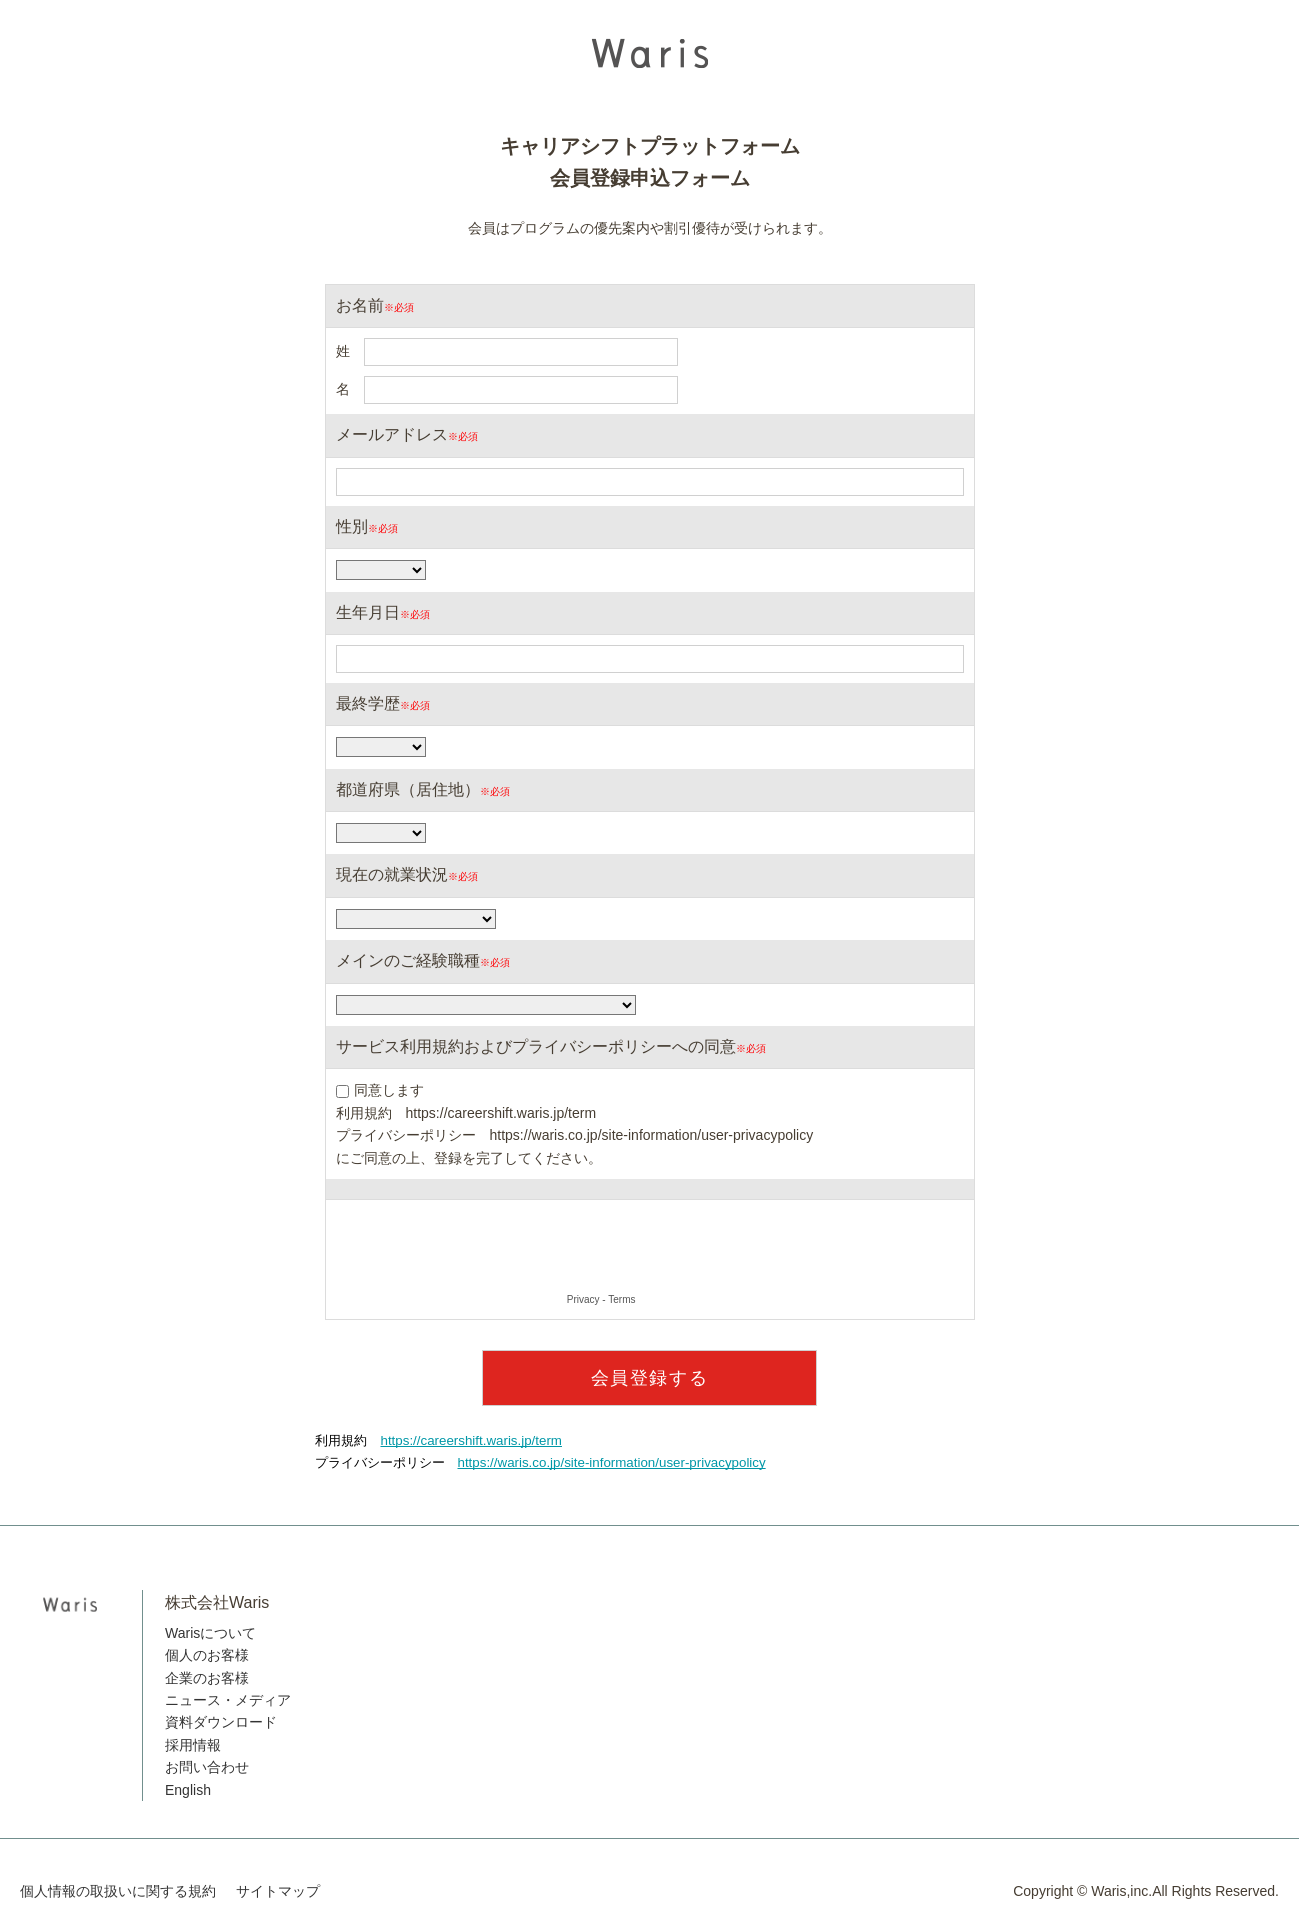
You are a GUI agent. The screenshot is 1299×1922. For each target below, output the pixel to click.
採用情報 (193, 1745)
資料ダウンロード (221, 1722)
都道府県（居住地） (408, 789)
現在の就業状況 (392, 874)
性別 (352, 526)
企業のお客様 (207, 1678)
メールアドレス (392, 434)
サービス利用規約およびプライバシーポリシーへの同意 (536, 1046)
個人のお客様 (207, 1655)
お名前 (360, 305)
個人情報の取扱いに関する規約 (118, 1891)
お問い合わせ (207, 1767)
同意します (389, 1090)
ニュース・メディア (228, 1700)
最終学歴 (368, 703)
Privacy (583, 1299)
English (188, 1790)
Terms (621, 1299)
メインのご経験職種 (408, 960)
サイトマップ (278, 1891)
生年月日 (368, 612)
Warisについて (210, 1633)
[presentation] (488, 1249)
